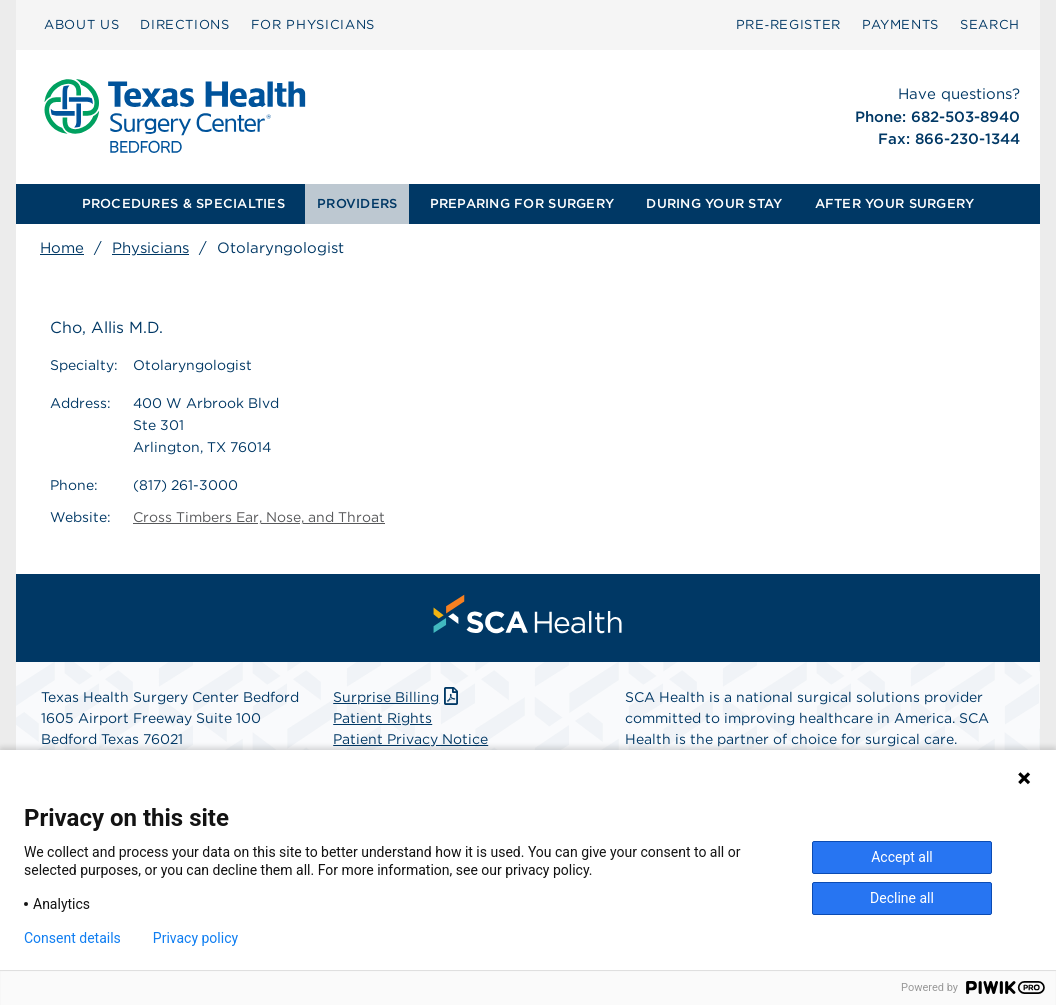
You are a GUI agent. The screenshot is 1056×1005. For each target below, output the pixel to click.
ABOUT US (81, 24)
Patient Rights (382, 718)
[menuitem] (81, 25)
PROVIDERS (357, 203)
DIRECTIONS (185, 24)
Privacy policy (195, 938)
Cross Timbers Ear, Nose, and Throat (259, 517)
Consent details (72, 938)
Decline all (902, 898)
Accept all (902, 857)
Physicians (150, 248)
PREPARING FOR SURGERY (522, 203)
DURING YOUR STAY (714, 203)
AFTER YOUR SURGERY (895, 203)
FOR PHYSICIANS (313, 24)
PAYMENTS (900, 24)
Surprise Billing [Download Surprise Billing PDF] (397, 697)
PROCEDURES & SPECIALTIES (183, 203)
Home (62, 248)
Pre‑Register (788, 24)
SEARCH (990, 24)
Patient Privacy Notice (410, 739)
